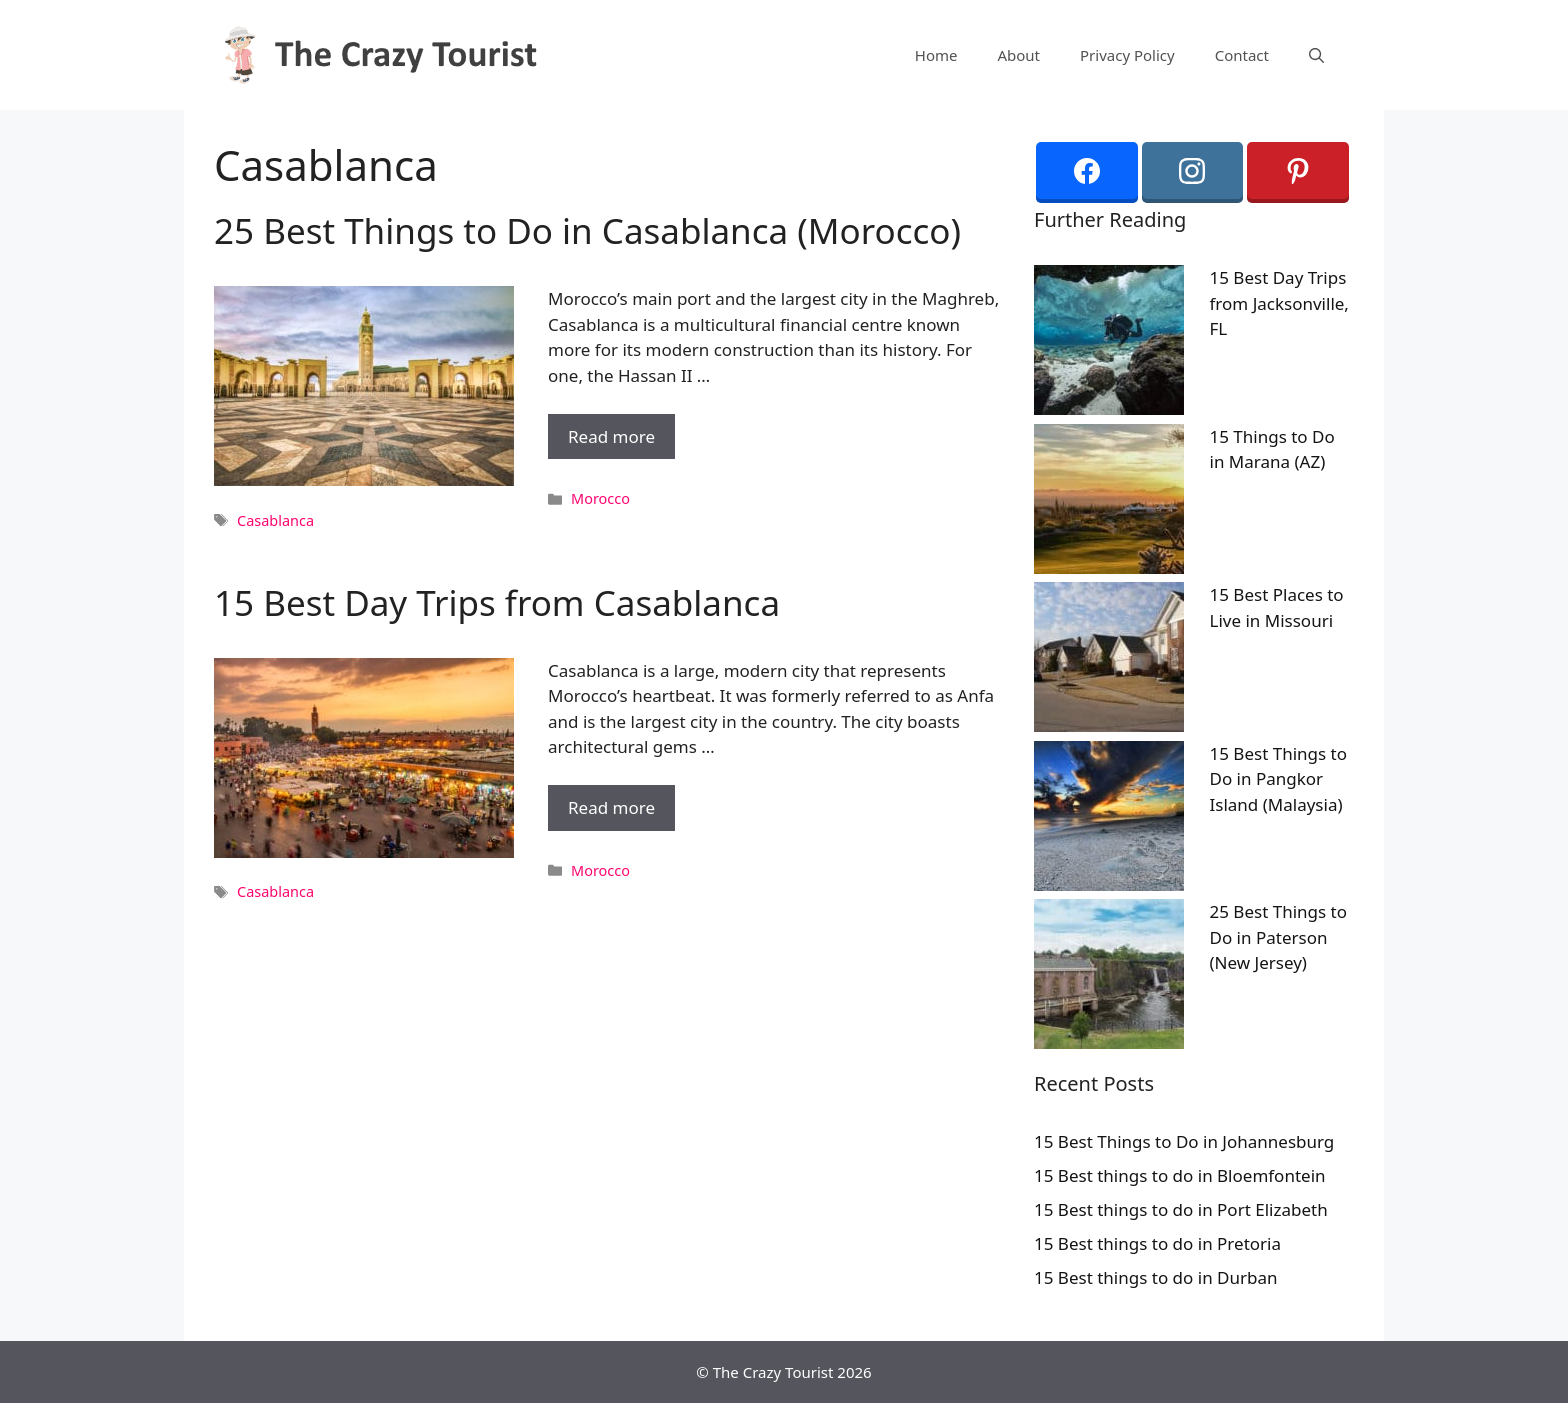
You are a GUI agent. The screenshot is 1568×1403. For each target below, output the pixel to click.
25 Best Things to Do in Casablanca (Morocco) (587, 230)
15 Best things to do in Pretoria (1157, 1243)
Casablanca (275, 520)
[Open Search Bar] (1316, 55)
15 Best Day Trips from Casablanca (497, 602)
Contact (1242, 55)
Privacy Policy (1127, 55)
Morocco (600, 498)
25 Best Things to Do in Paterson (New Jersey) (1279, 937)
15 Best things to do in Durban (1156, 1277)
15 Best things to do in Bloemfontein (1180, 1175)
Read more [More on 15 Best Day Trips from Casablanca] (611, 807)
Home (936, 55)
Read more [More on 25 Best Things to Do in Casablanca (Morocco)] (611, 436)
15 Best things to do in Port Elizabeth (1181, 1209)
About (1018, 55)
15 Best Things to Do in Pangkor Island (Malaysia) (1279, 779)
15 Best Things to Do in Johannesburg (1184, 1141)
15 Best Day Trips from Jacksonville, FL (1279, 303)
